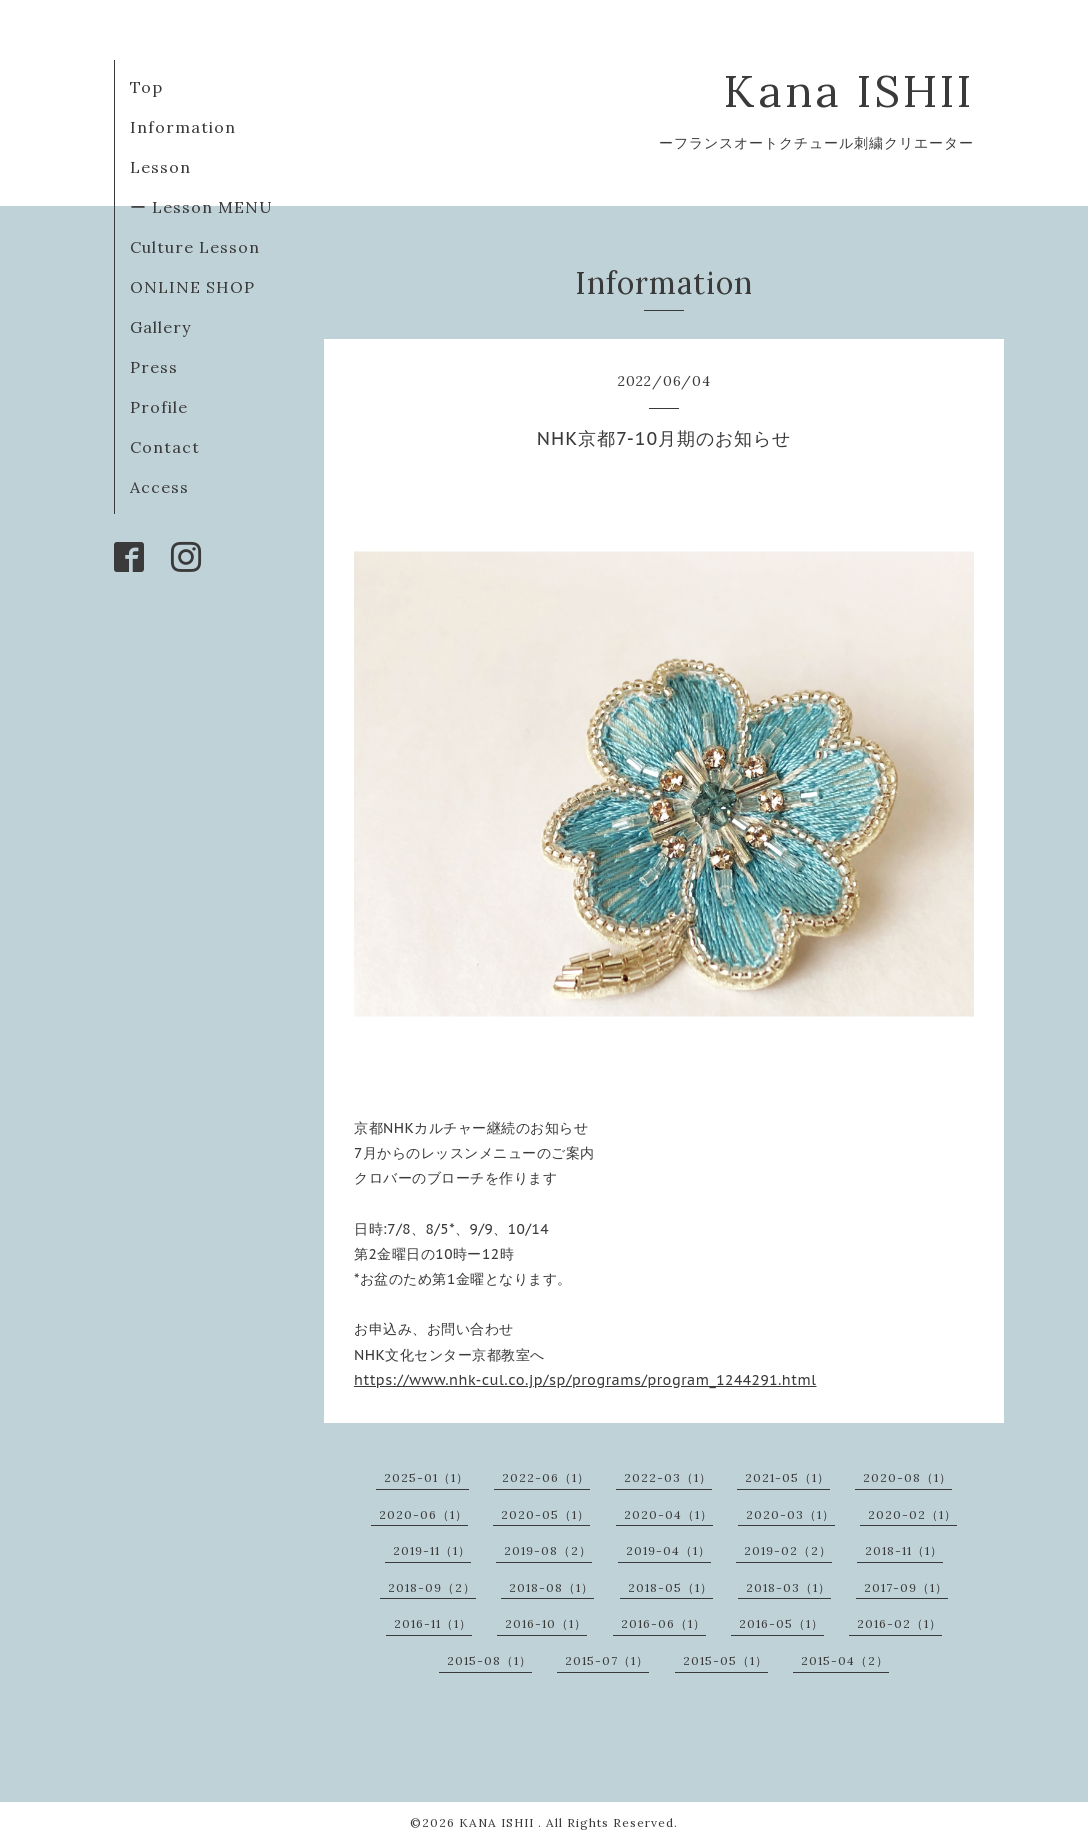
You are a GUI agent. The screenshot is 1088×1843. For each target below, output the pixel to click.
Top (146, 87)
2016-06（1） (663, 1623)
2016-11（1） (433, 1623)
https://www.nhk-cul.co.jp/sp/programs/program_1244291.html (585, 1380)
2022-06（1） (546, 1477)
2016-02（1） (899, 1623)
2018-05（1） (670, 1587)
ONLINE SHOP (192, 287)
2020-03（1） (790, 1514)
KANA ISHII (498, 1822)
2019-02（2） (788, 1550)
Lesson (160, 167)
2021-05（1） (787, 1477)
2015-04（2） (845, 1660)
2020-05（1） (545, 1514)
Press (154, 367)
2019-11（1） (432, 1550)
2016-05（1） (781, 1623)
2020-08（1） (907, 1477)
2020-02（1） (912, 1514)
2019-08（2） (548, 1550)
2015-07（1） (607, 1660)
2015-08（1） (489, 1660)
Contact (165, 447)
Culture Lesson (195, 247)
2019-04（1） (668, 1550)
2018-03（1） (788, 1587)
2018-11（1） (904, 1550)
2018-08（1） (551, 1587)
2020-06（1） (423, 1514)
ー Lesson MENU (201, 207)
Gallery (160, 327)
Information (183, 127)
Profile (159, 407)
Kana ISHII (849, 90)
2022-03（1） (668, 1477)
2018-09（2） (432, 1587)
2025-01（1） (426, 1477)
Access (159, 487)
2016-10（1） (546, 1623)
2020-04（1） (668, 1514)
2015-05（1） (725, 1660)
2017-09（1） (906, 1587)
